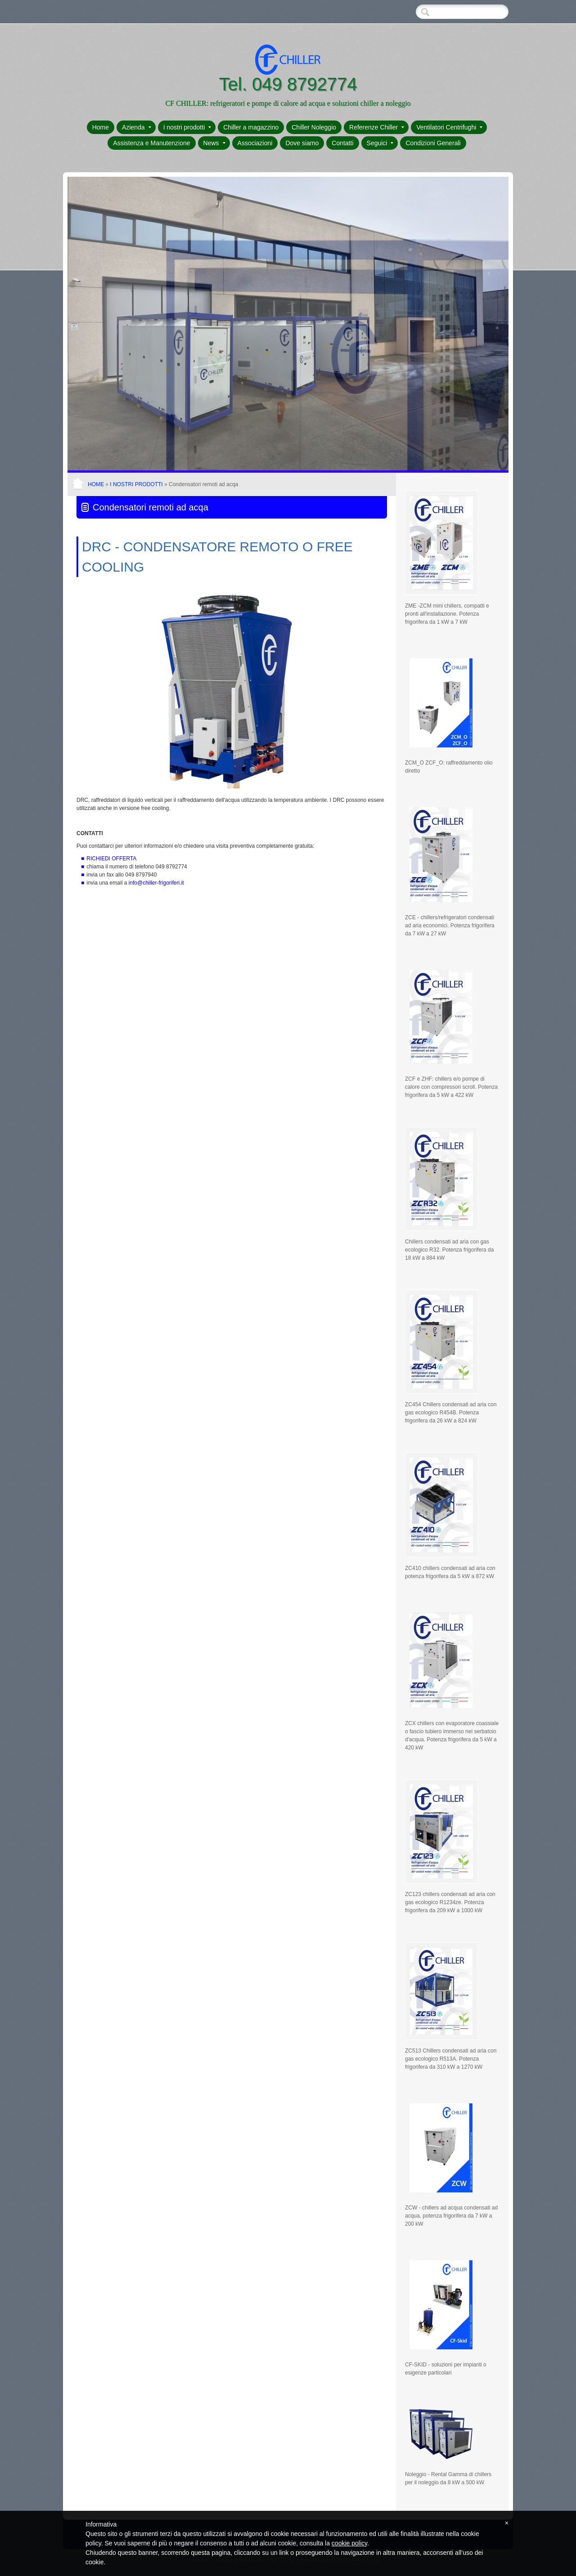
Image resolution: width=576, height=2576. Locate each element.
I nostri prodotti (187, 127)
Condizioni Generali (432, 143)
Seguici (380, 143)
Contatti (342, 143)
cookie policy (349, 2543)
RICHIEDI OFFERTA (111, 858)
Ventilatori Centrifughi (449, 127)
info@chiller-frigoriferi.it (156, 883)
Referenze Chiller (376, 127)
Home (100, 127)
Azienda (136, 127)
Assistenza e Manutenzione (151, 143)
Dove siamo (302, 143)
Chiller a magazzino (251, 127)
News (214, 143)
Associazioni (255, 143)
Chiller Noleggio (314, 127)
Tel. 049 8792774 (288, 84)
